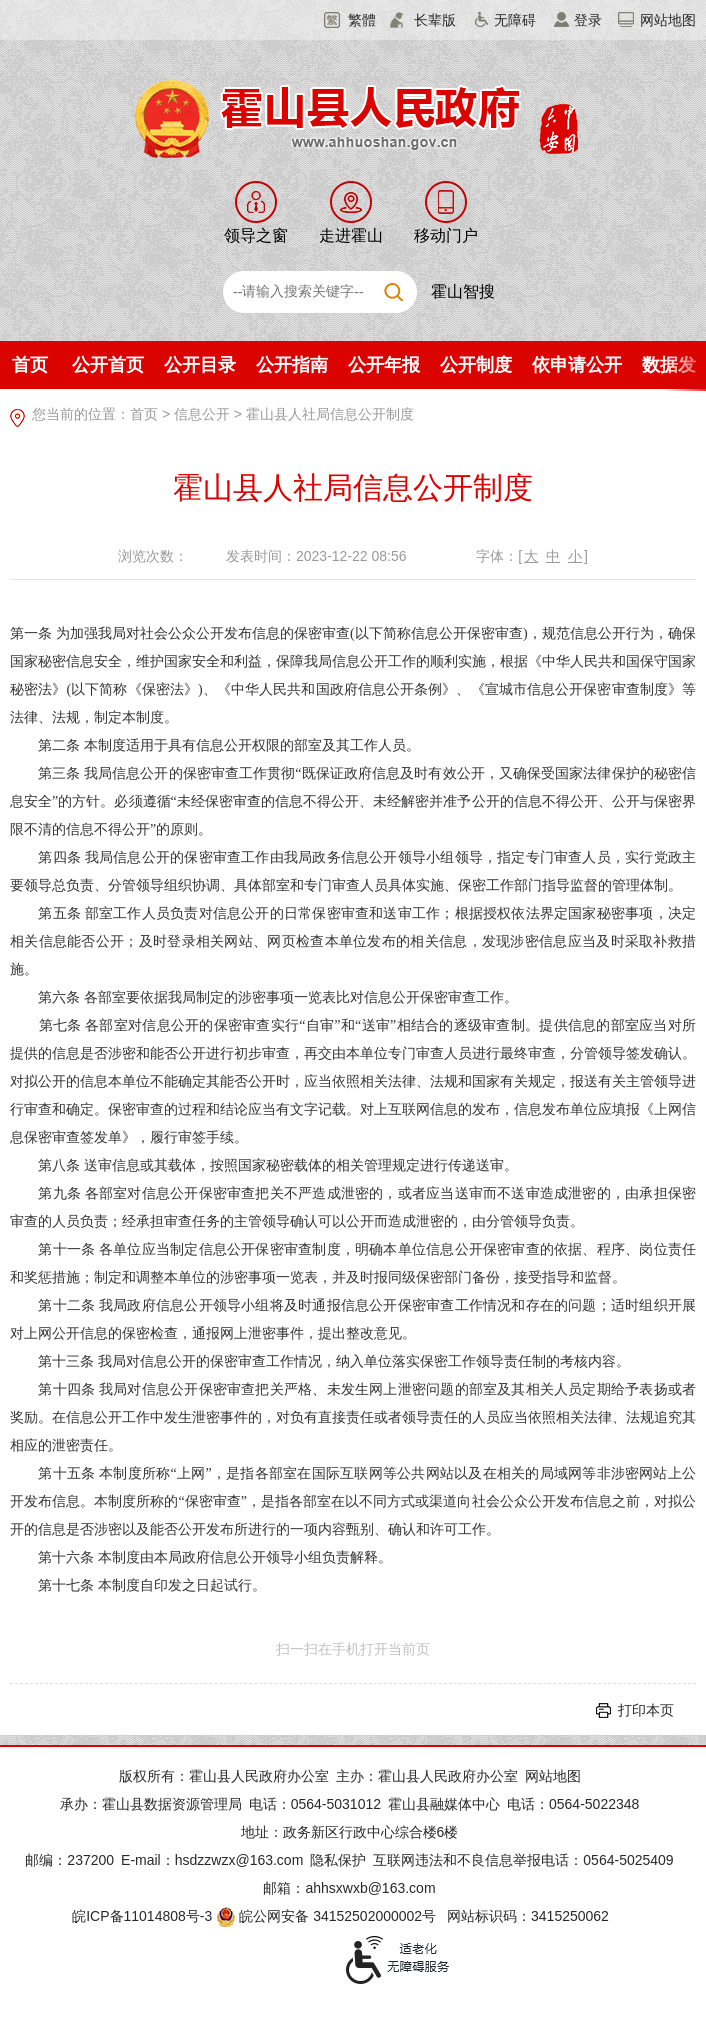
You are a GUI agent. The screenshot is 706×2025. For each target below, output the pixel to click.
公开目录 (200, 365)
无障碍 (515, 20)
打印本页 (646, 1710)
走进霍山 (351, 235)
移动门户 (446, 235)
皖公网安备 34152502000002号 (327, 1916)
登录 (588, 20)
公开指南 (292, 365)
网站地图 (668, 20)
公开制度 (476, 365)
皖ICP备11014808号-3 (142, 1916)
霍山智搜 (463, 291)
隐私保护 (338, 1860)
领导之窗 (256, 235)
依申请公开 (577, 365)
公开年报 (384, 365)
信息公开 (202, 414)
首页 (30, 365)
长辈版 (435, 20)
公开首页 (108, 365)
